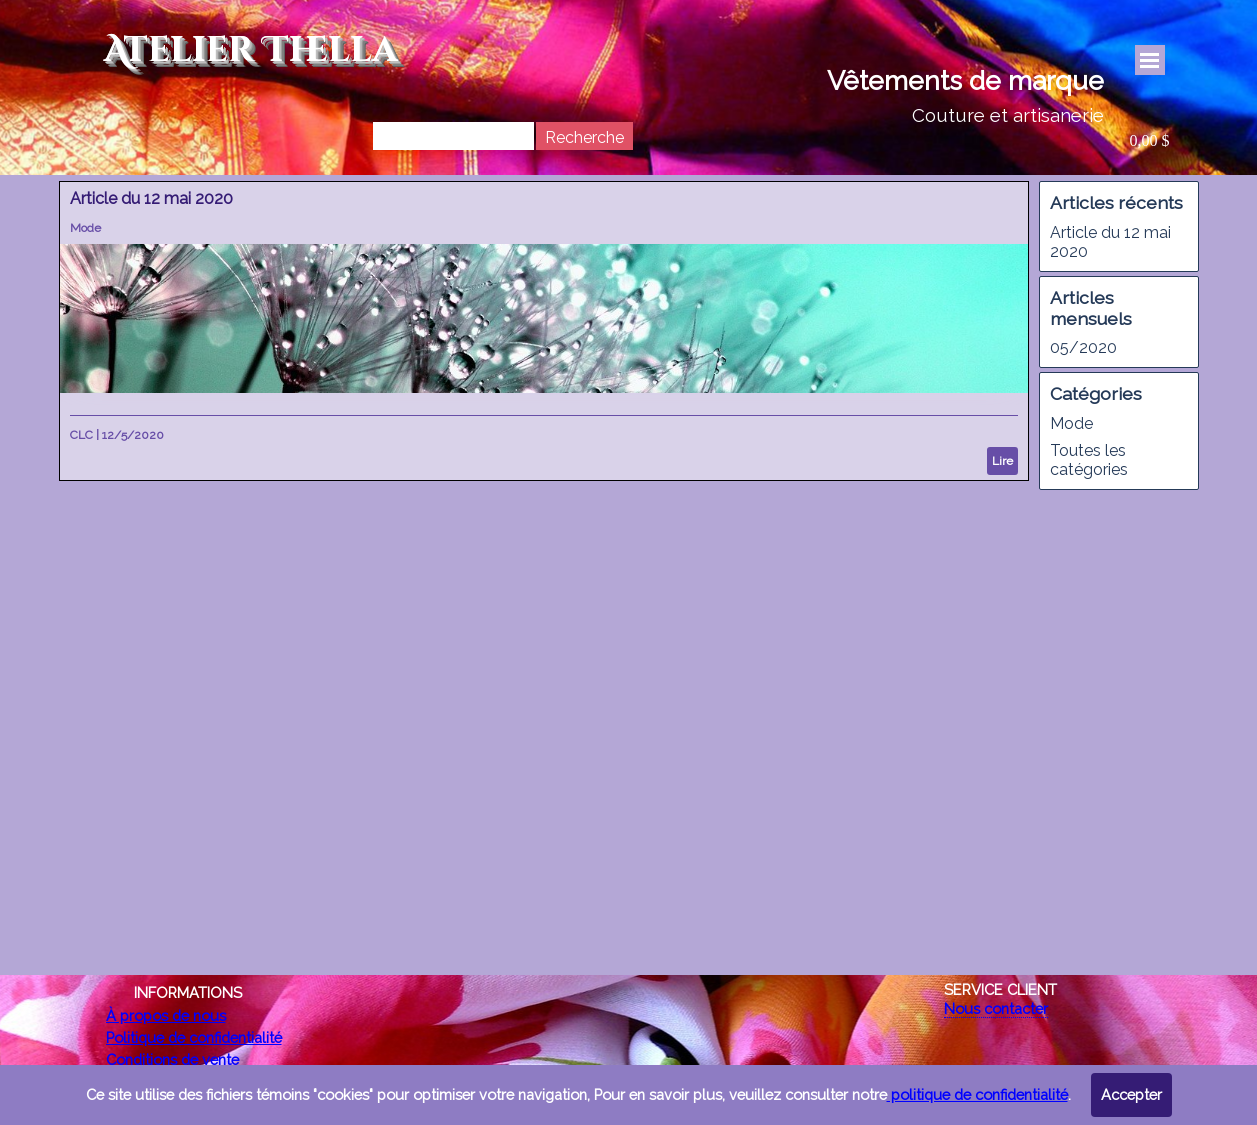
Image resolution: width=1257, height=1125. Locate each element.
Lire (1002, 461)
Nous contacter (996, 1008)
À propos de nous (166, 1015)
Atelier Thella (250, 50)
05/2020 (1083, 347)
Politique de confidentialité (194, 1037)
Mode (85, 228)
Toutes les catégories (1089, 460)
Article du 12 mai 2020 (151, 198)
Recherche (584, 137)
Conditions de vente (172, 1059)
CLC (81, 435)
